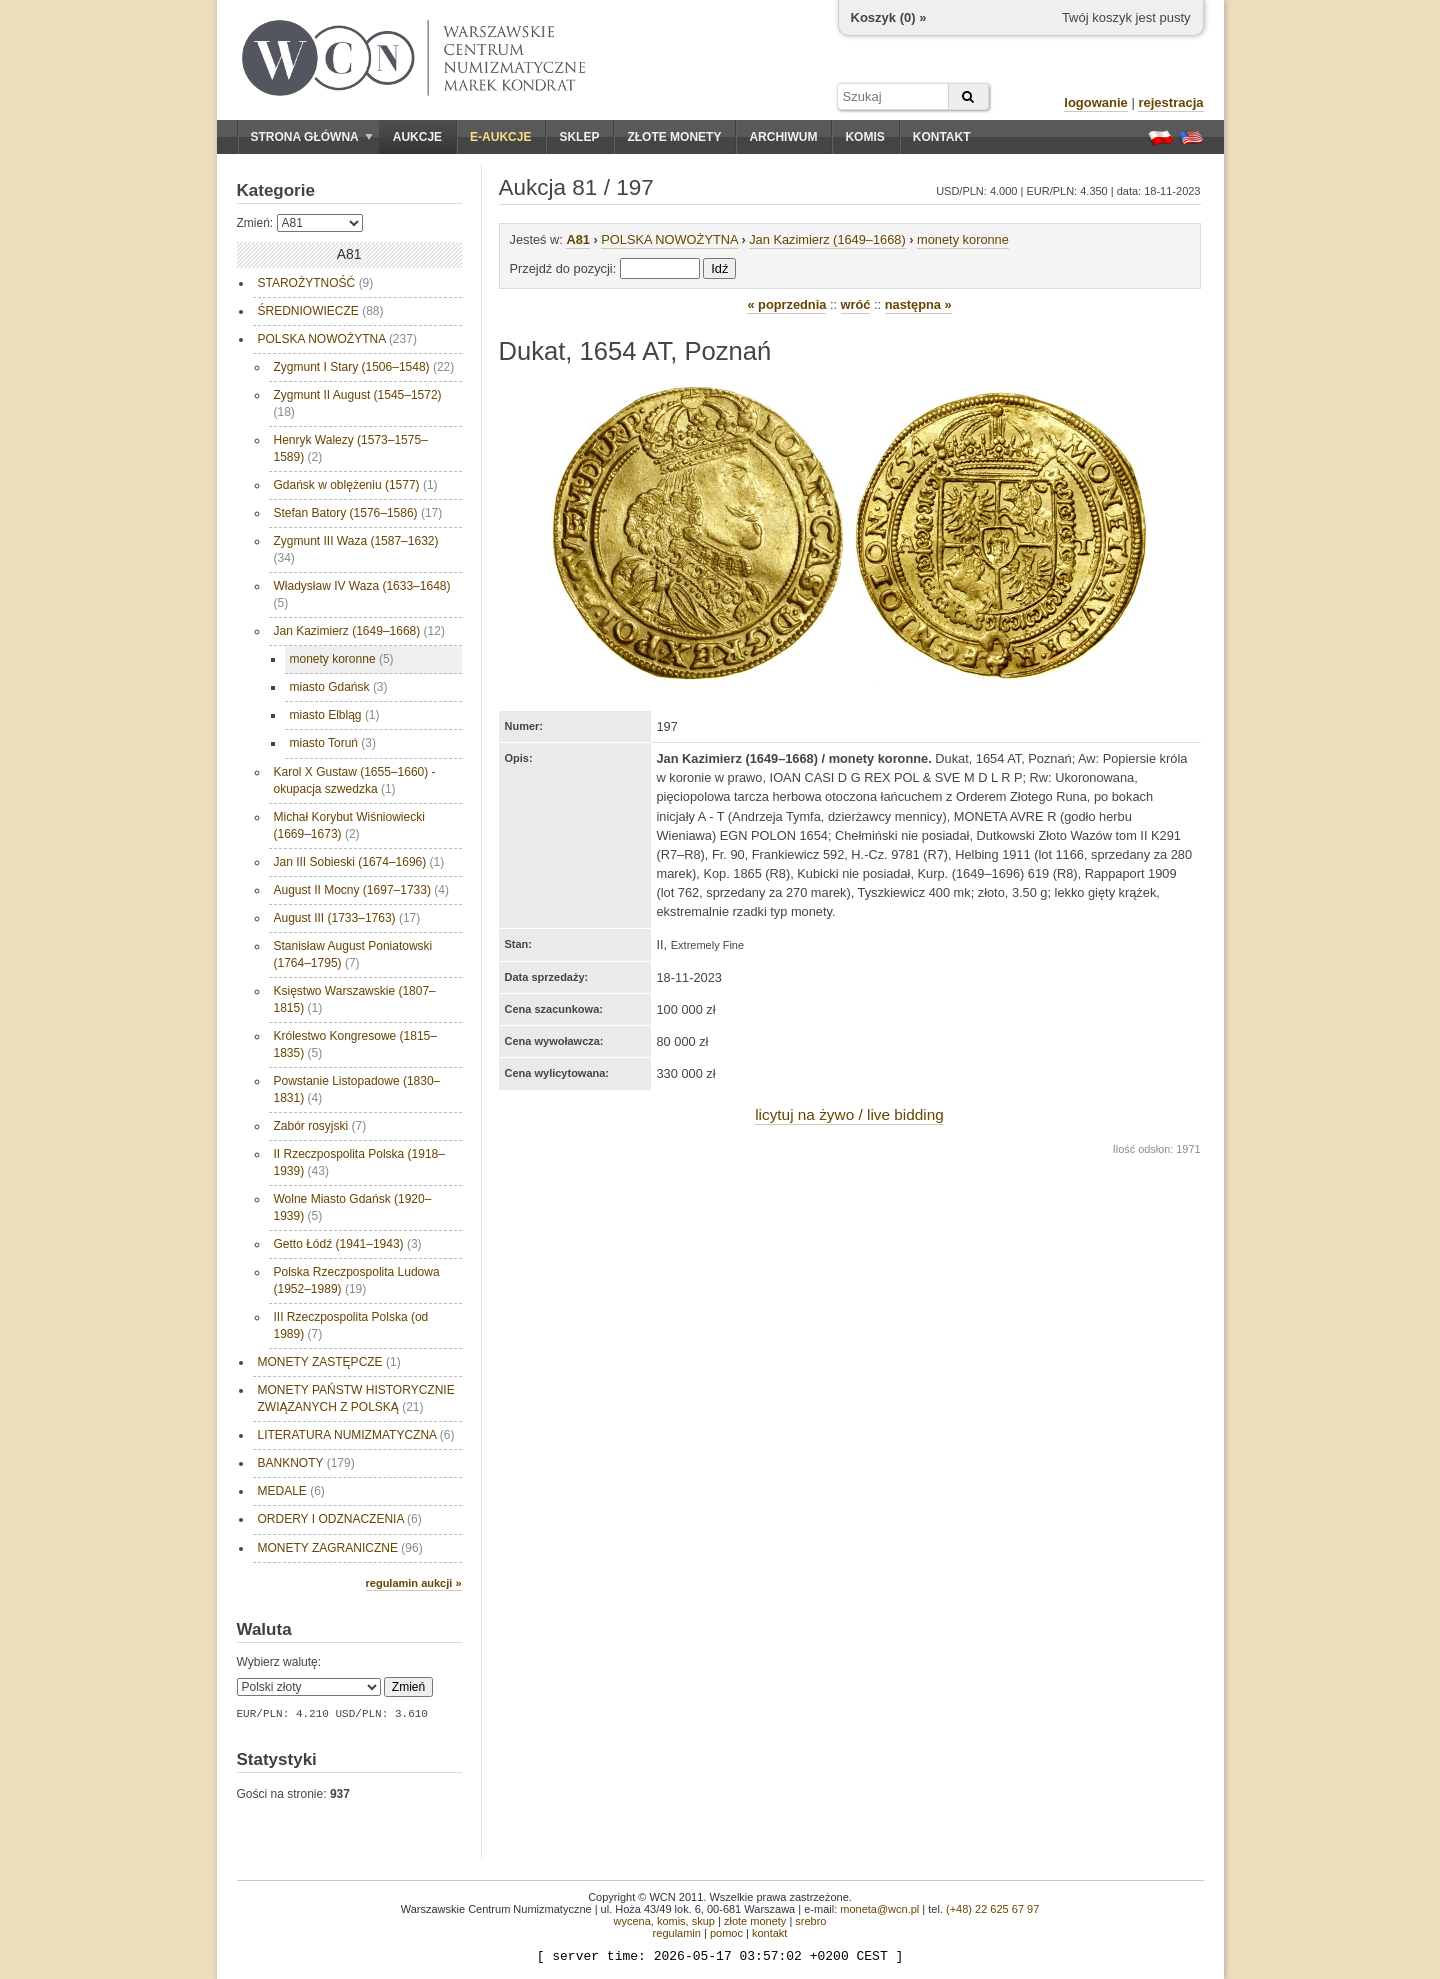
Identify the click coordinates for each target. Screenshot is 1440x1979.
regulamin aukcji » (414, 1583)
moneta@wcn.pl (879, 1909)
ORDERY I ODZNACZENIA (340, 1519)
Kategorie (276, 190)
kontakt (769, 1933)
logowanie (1096, 102)
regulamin (677, 1933)
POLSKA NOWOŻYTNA (337, 339)
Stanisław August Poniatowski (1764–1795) (353, 954)
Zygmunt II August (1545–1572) (358, 403)
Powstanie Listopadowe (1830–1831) (357, 1089)
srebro (810, 1921)
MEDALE (291, 1491)
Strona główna (312, 137)
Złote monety (674, 137)
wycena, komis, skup (663, 1921)
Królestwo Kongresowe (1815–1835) (355, 1044)
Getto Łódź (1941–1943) (348, 1244)
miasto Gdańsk (339, 687)
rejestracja (1170, 102)
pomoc (726, 1933)
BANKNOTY (306, 1463)
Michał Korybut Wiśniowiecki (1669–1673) (349, 825)
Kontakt (942, 137)
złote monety (755, 1921)
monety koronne (342, 659)
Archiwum (783, 137)
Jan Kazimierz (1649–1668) (359, 631)
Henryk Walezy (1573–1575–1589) (351, 448)
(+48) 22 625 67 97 (992, 1909)
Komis (864, 137)
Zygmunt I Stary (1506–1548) (364, 367)
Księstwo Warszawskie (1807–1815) (355, 999)
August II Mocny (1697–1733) (361, 890)
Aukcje (417, 137)
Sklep (579, 137)
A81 (577, 239)
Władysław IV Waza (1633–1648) (362, 594)
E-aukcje (500, 137)
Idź (719, 268)
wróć (856, 304)
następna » (918, 304)
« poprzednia (786, 304)
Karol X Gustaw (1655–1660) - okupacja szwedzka (355, 780)
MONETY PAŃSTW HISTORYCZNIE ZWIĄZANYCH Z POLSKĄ (356, 1398)
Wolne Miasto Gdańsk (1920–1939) (353, 1207)
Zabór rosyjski (320, 1126)
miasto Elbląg (335, 715)
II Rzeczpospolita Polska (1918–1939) (359, 1162)
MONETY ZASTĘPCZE (329, 1362)
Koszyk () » (889, 17)
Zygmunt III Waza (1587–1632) (356, 549)
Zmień (408, 1687)
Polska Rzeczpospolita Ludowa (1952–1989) (357, 1280)
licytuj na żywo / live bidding (849, 1114)
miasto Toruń (333, 743)
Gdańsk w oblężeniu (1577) (356, 485)
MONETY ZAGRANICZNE (340, 1548)
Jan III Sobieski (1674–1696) (359, 862)
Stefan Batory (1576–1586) (358, 513)
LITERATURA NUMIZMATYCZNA (356, 1435)
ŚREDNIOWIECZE (321, 311)
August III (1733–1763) (347, 918)
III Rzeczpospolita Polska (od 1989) (351, 1325)
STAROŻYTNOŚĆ (316, 283)
